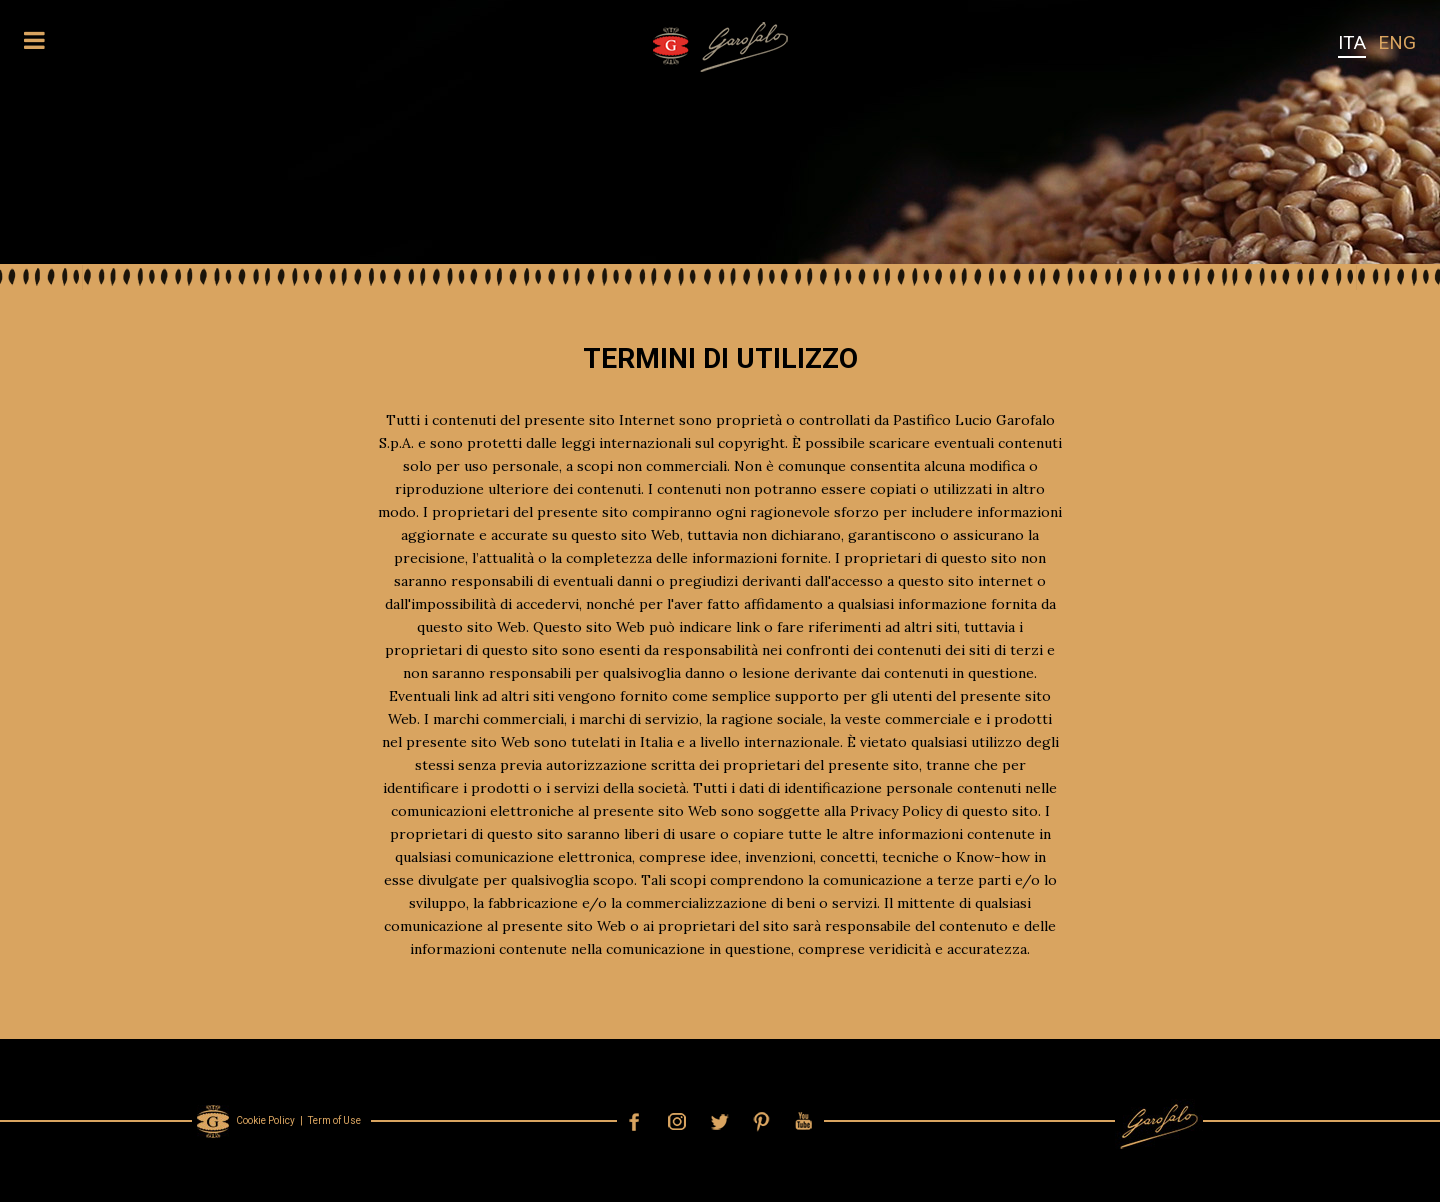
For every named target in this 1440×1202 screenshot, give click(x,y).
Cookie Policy (265, 1120)
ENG (1397, 42)
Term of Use (334, 1120)
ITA (1352, 42)
